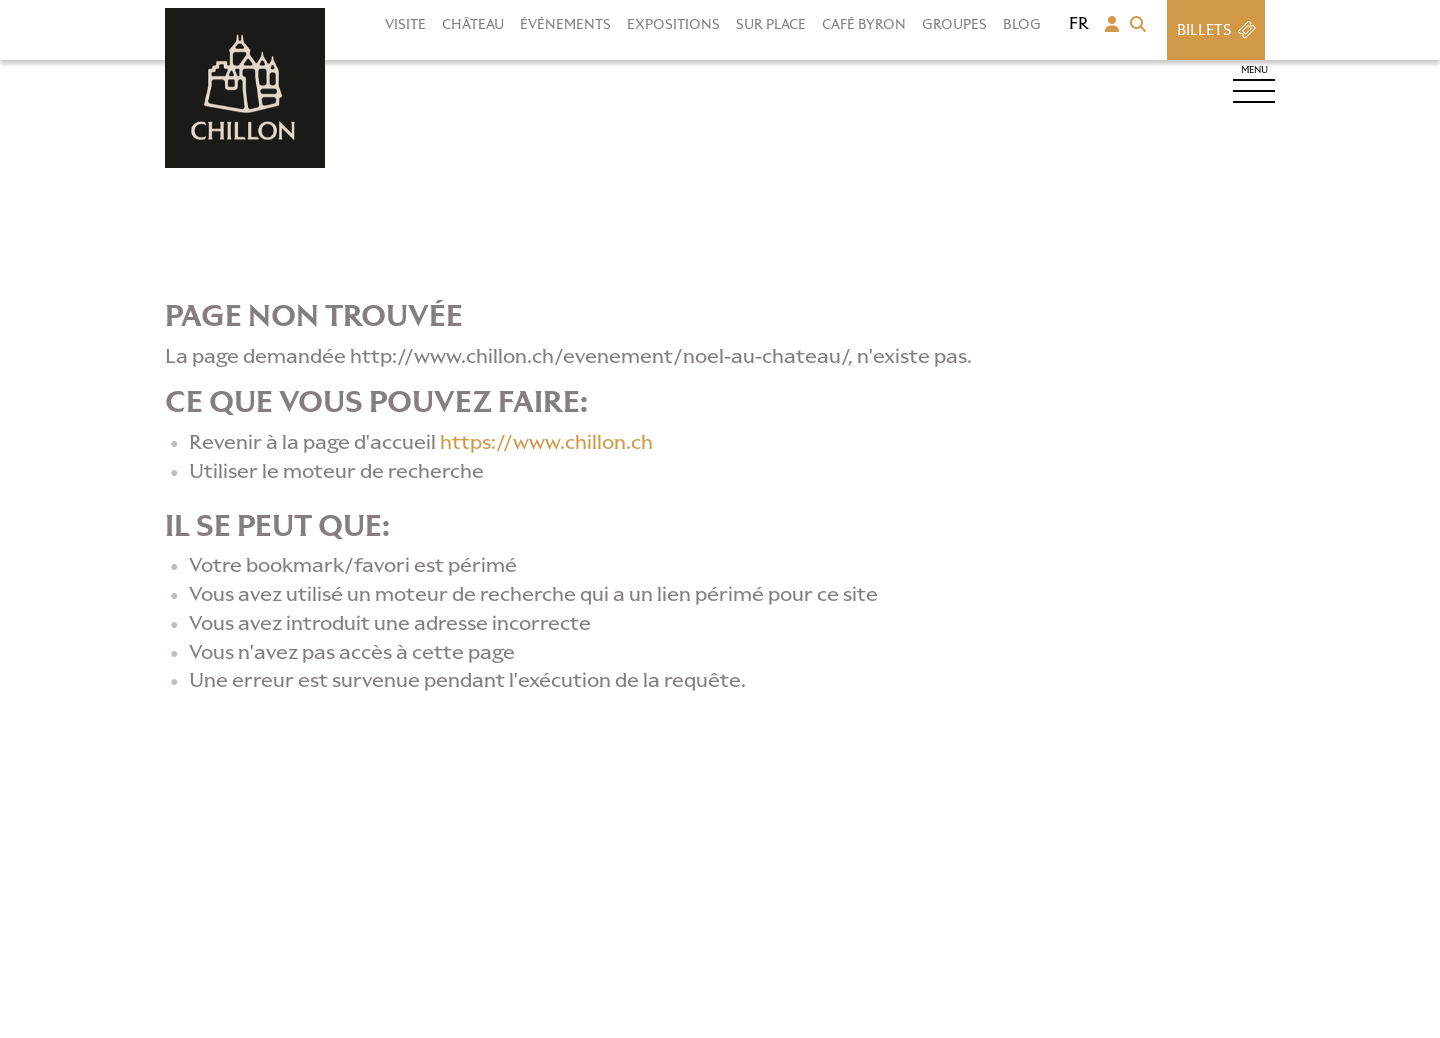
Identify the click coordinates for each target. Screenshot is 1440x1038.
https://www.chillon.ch (546, 442)
